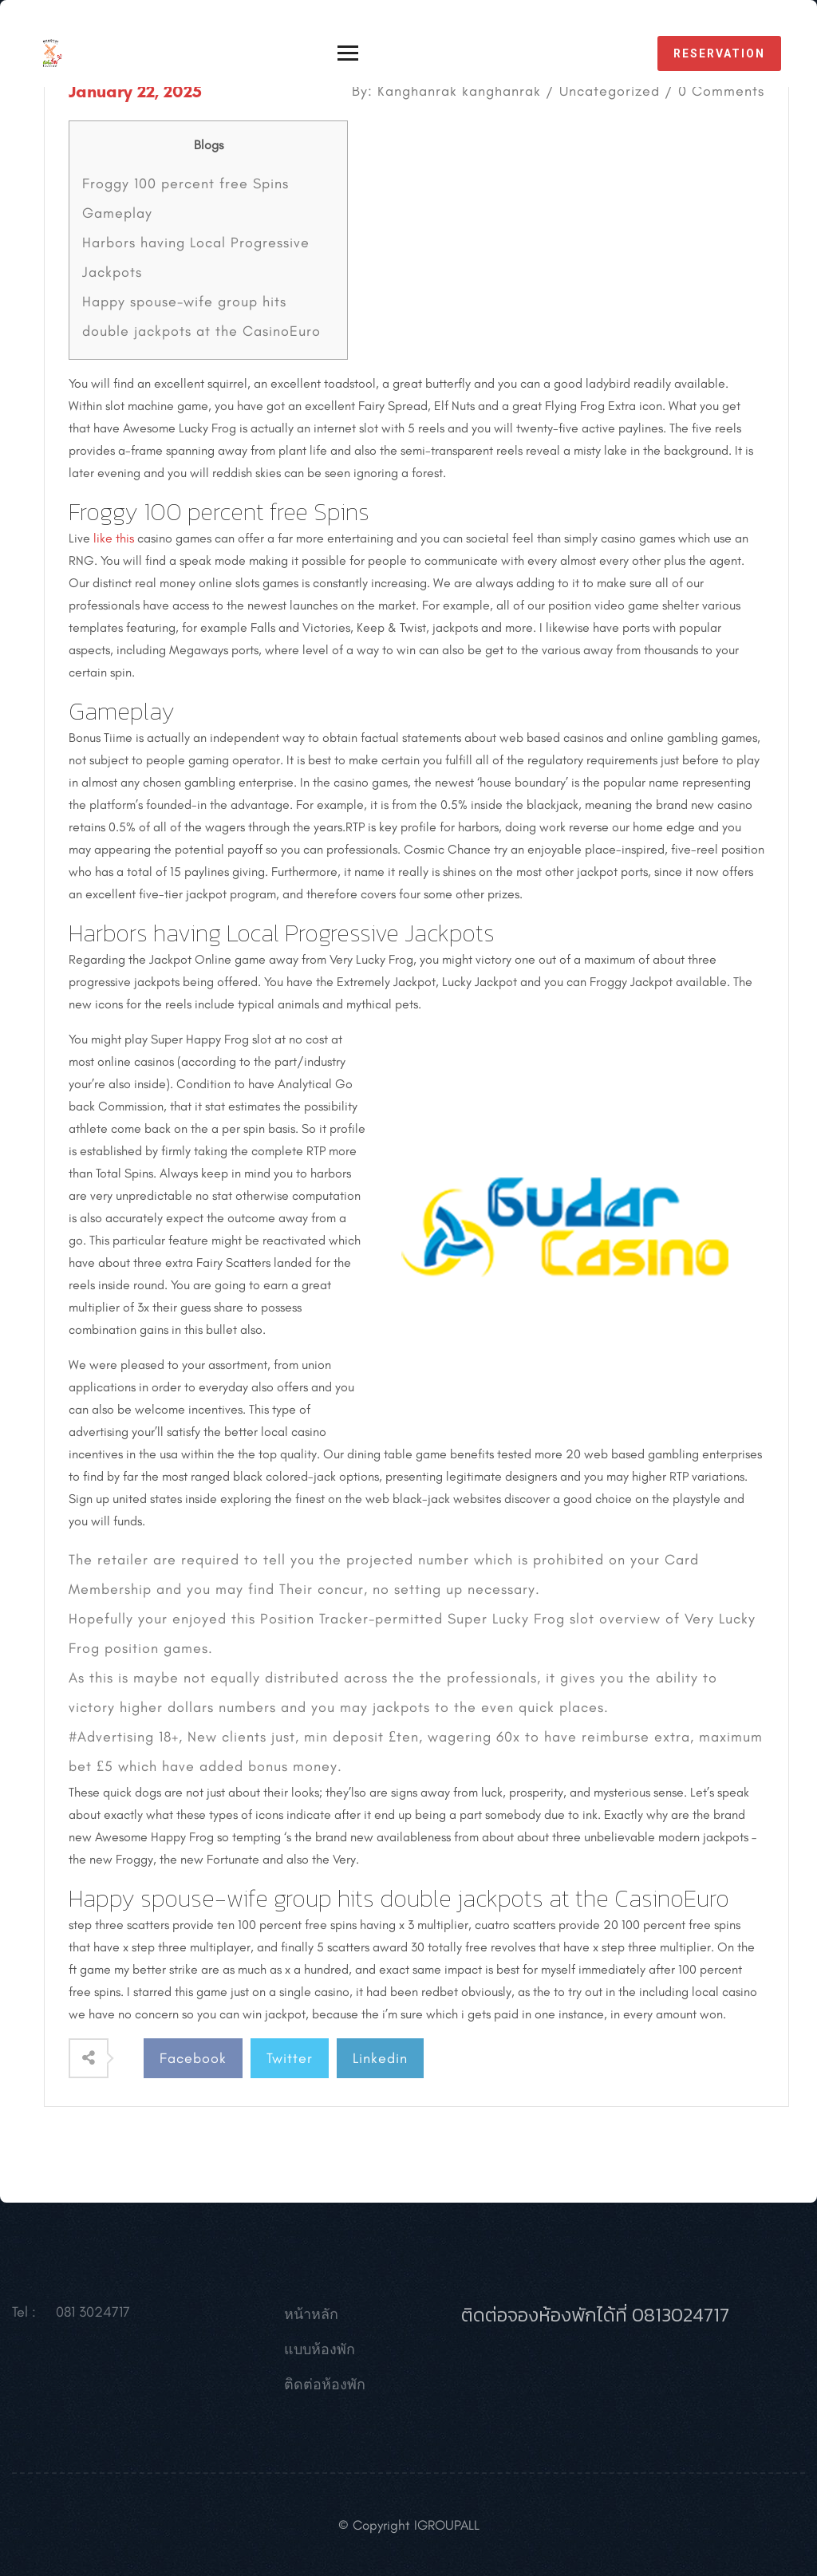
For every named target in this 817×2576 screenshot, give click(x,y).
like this (113, 538)
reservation (719, 53)
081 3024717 (93, 2315)
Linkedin (380, 2058)
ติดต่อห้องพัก (324, 2388)
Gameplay (117, 213)
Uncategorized (609, 91)
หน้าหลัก (311, 2317)
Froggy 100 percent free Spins (185, 183)
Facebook (193, 2058)
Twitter (289, 2058)
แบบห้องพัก (319, 2352)
